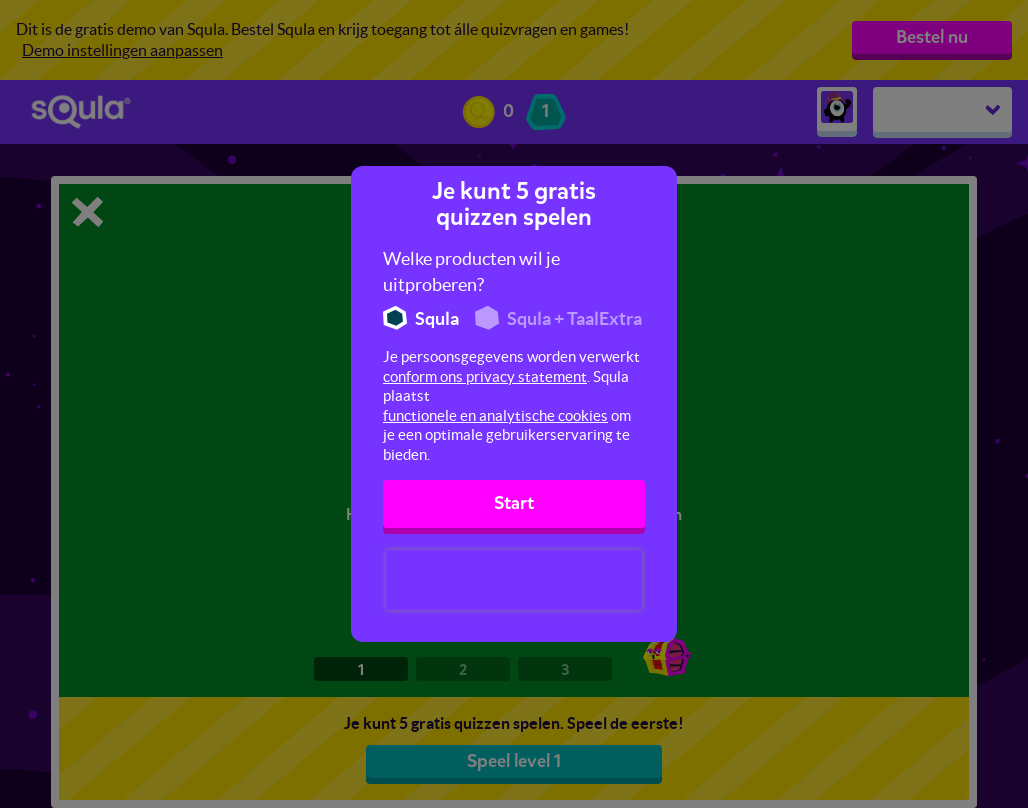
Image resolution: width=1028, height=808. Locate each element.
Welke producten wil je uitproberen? (471, 271)
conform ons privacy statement (485, 376)
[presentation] (514, 580)
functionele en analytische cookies (495, 415)
